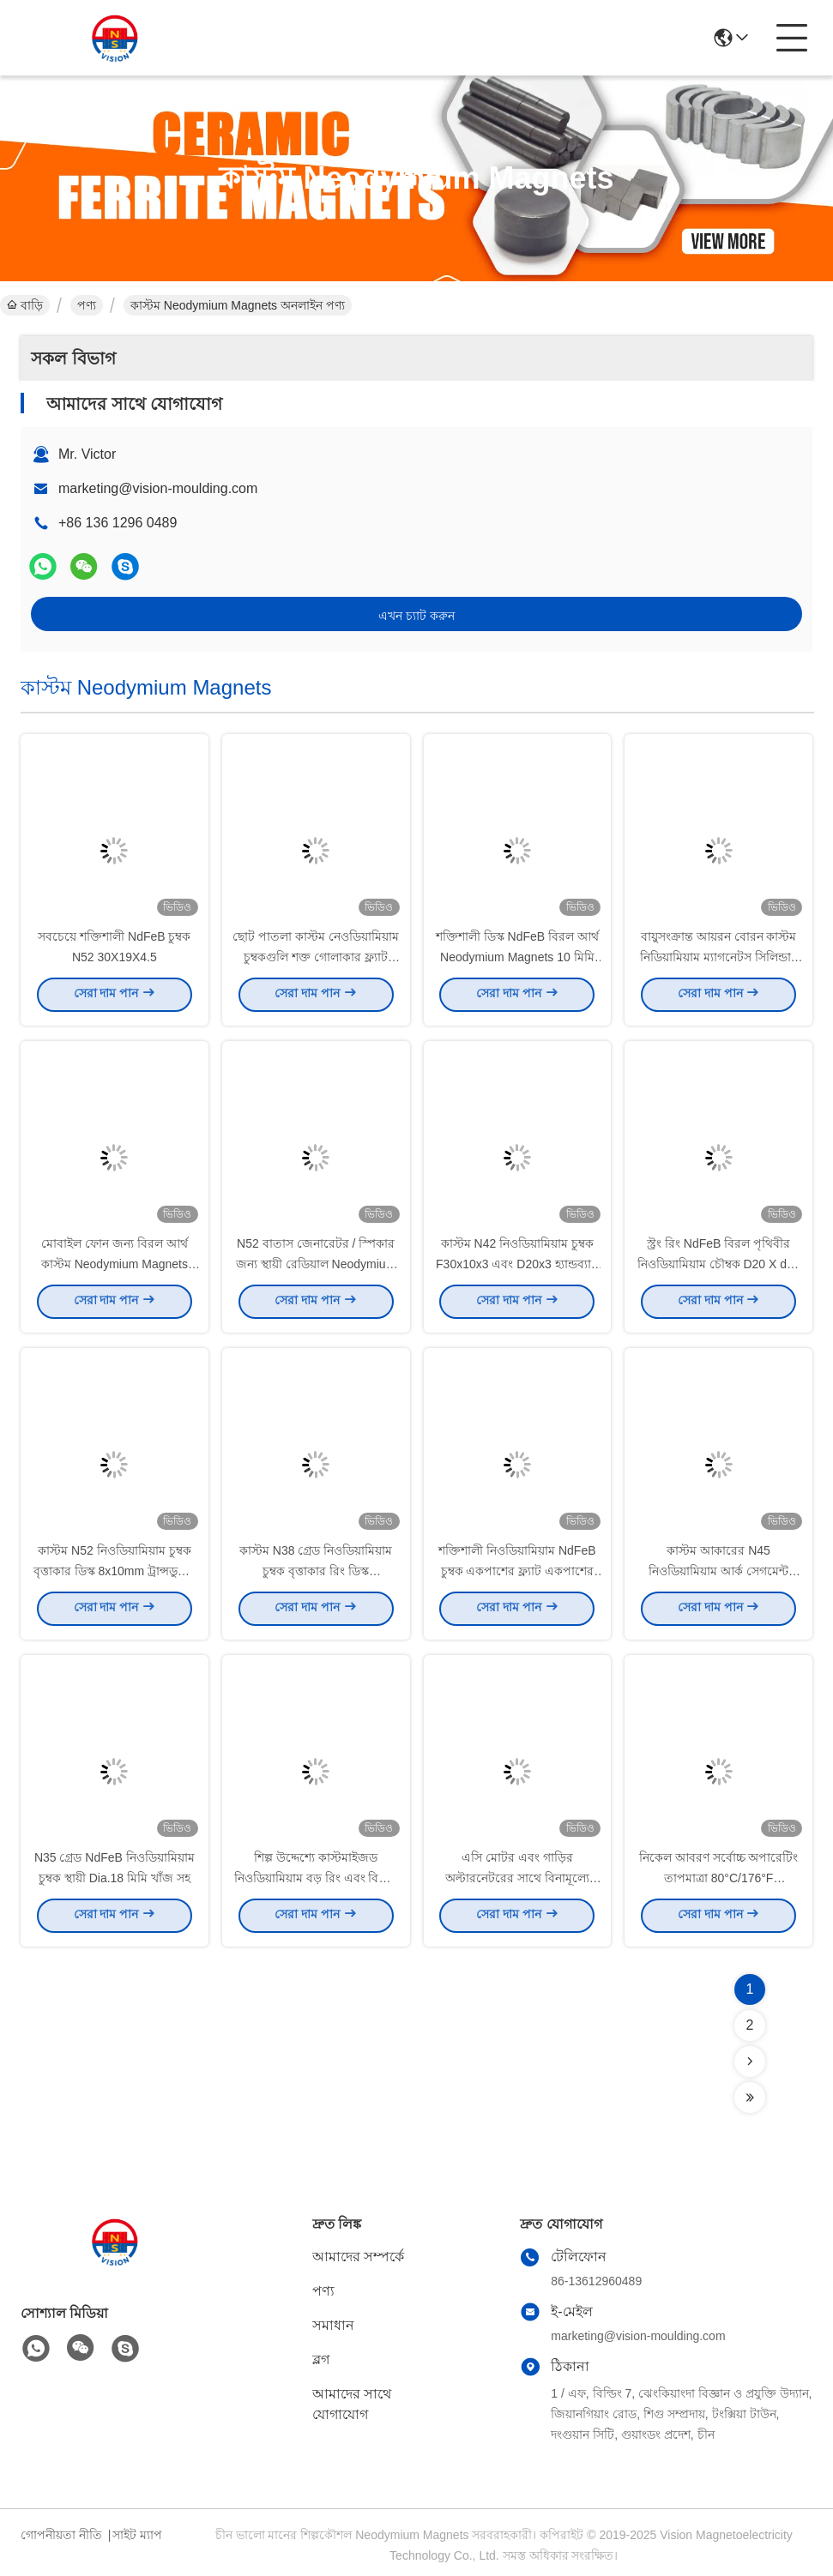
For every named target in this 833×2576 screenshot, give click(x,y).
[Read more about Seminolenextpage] (749, 2061)
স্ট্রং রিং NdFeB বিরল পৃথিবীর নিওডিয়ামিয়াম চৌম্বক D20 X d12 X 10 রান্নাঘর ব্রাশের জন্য (718, 1267)
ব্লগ (320, 2359)
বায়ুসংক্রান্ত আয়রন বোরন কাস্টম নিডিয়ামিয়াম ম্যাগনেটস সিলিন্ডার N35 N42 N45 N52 (719, 960)
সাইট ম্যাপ (137, 2535)
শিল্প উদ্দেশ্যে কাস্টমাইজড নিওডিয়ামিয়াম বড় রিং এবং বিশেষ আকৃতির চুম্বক (316, 1881)
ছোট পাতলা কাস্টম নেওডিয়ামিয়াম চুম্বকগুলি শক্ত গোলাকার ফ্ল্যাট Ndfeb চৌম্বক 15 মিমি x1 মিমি (315, 960)
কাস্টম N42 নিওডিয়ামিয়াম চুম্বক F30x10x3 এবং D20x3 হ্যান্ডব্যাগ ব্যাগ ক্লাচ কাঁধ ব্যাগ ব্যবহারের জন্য (517, 1267)
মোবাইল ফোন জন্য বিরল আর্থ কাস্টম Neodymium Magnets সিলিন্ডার (114, 1267)
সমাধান (333, 2325)
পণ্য (86, 305)
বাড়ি (25, 305)
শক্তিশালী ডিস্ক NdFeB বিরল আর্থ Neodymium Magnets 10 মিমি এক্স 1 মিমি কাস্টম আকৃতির (517, 960)
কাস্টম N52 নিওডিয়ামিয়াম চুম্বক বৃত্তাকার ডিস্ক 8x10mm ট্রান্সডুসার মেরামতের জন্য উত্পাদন (114, 1574)
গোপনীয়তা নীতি (61, 2535)
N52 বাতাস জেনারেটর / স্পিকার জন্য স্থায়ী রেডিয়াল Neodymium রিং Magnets (315, 1267)
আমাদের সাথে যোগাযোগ (351, 2404)
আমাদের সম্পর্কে (358, 2256)
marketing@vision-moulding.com (157, 488)
